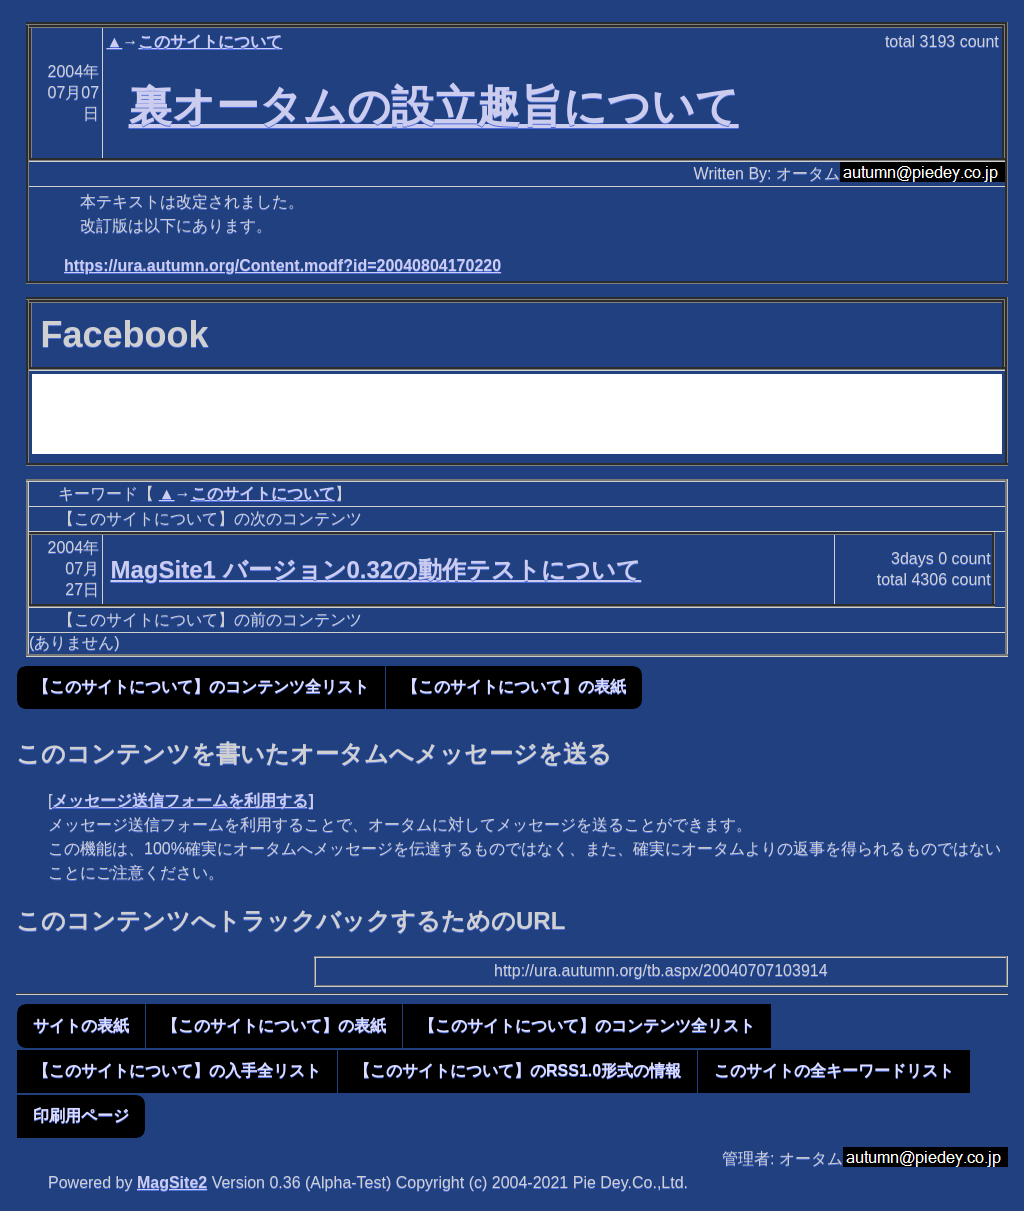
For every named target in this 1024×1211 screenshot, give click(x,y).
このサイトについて (210, 41)
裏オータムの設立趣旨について (434, 106)
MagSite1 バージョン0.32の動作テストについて (375, 569)
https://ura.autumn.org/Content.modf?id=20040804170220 (282, 265)
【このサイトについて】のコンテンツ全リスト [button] (201, 686)
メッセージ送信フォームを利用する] (182, 800)
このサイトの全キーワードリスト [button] (834, 1070)
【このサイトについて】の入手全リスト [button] (177, 1070)
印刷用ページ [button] (81, 1115)
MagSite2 (172, 1182)
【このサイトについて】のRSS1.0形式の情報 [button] (517, 1070)
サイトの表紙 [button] (81, 1025)
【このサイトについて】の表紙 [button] (514, 686)
